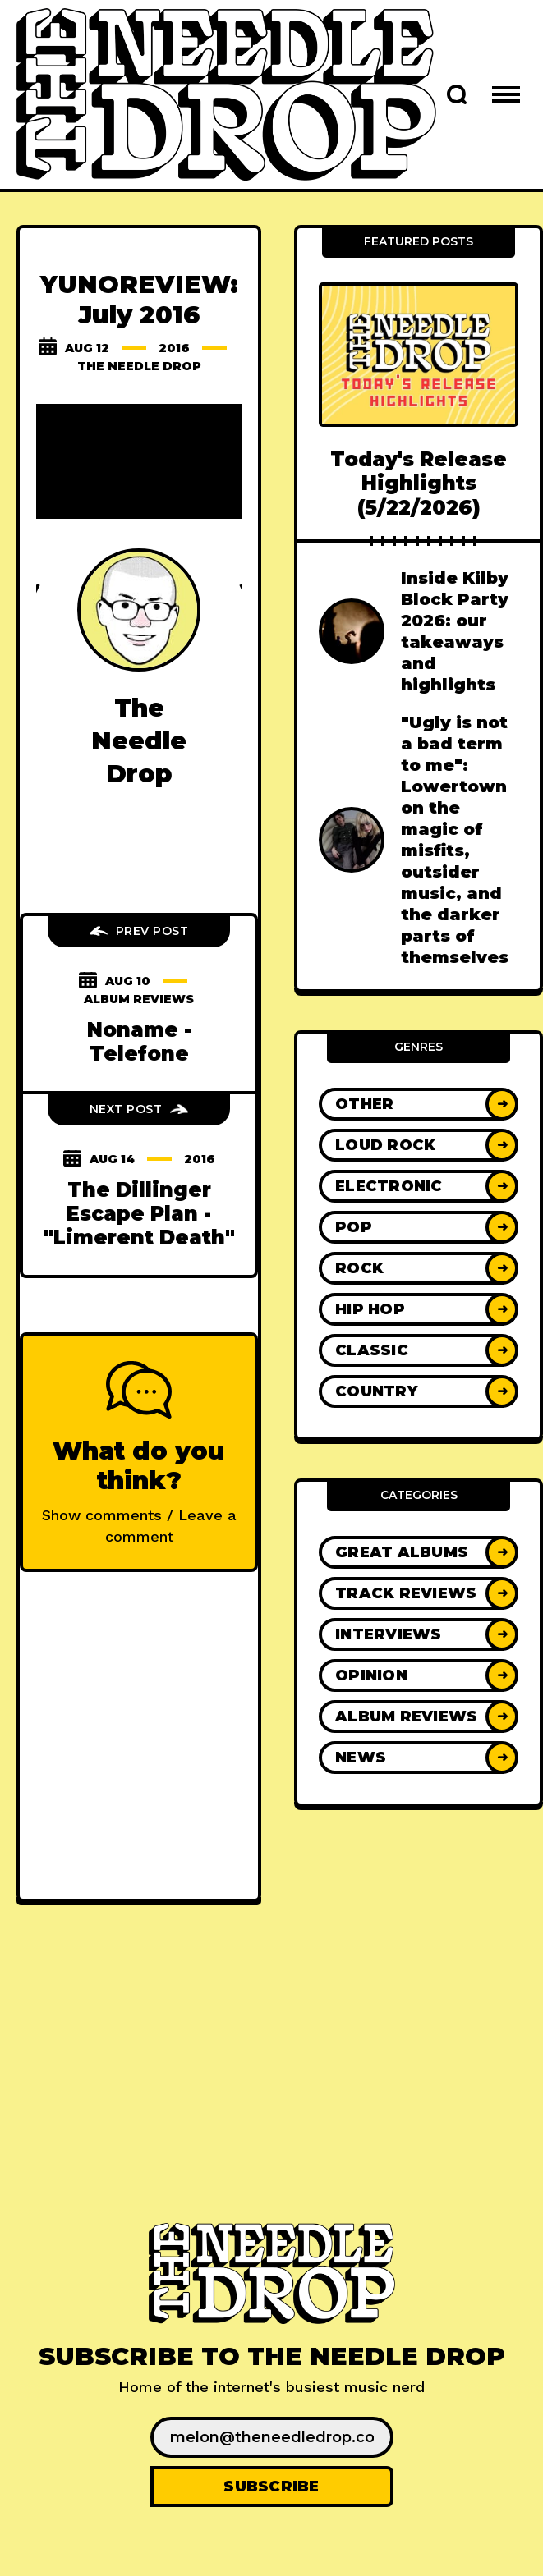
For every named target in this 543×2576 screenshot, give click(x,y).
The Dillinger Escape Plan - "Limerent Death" (139, 1214)
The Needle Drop (139, 366)
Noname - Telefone (139, 1042)
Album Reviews (139, 999)
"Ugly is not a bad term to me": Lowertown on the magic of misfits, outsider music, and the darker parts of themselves (454, 840)
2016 (174, 348)
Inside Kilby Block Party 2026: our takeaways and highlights (454, 631)
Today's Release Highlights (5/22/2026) (418, 483)
